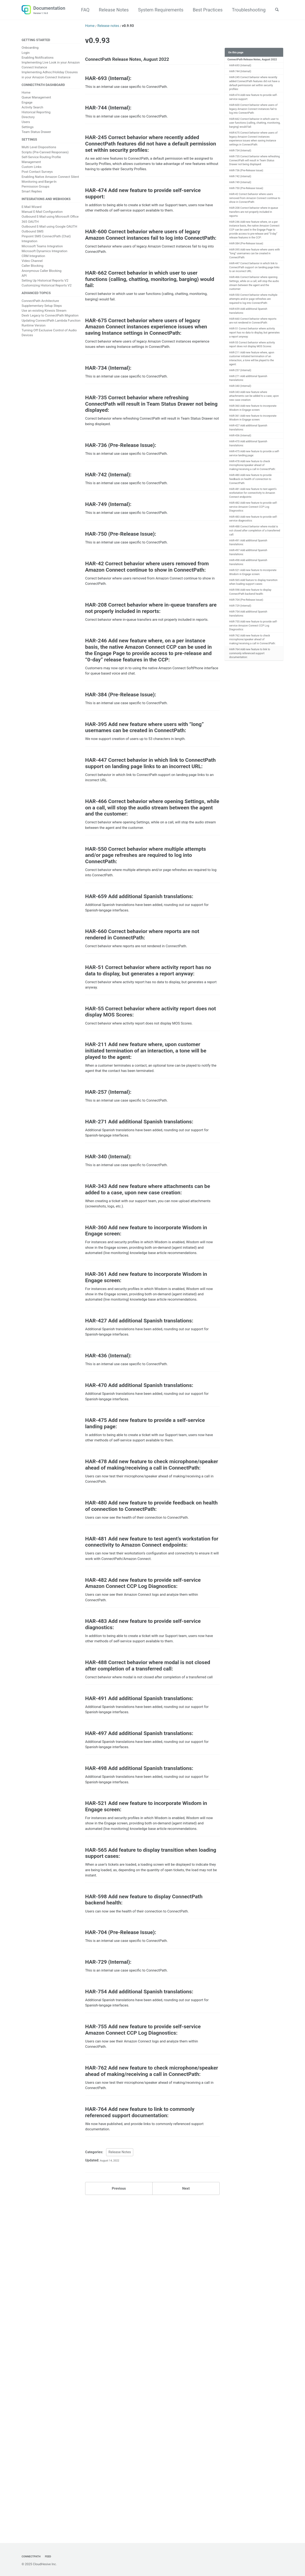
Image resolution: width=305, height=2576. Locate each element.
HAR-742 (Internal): (244, 233)
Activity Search (32, 111)
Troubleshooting (245, 10)
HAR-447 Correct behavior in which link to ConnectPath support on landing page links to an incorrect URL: (255, 362)
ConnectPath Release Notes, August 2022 (248, 63)
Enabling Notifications (38, 60)
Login (26, 55)
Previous (119, 2520)
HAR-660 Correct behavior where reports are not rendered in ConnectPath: (254, 441)
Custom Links (32, 172)
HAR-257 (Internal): (244, 514)
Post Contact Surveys (37, 177)
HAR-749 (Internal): (244, 241)
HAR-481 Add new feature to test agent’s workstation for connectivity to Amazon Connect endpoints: (254, 686)
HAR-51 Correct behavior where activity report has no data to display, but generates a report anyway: (253, 461)
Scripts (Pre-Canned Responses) (45, 157)
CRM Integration (33, 263)
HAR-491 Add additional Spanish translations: (254, 749)
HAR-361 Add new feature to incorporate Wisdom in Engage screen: (252, 579)
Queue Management (36, 101)
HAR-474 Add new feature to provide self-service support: (251, 117)
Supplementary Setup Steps (42, 314)
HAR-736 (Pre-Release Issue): (251, 226)
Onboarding (30, 50)
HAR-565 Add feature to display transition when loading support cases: (253, 805)
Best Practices (204, 10)
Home (26, 96)
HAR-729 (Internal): (244, 841)
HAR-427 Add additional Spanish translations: (254, 594)
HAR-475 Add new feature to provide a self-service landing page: (251, 628)
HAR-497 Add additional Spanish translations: (254, 761)
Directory (28, 121)
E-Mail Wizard (32, 214)
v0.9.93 (97, 41)
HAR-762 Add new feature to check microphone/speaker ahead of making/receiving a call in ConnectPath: (255, 885)
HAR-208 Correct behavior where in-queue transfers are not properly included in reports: (255, 282)
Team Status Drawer (36, 136)
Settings (27, 131)
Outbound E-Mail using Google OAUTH (49, 233)
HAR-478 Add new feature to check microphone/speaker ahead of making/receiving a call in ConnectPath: (255, 648)
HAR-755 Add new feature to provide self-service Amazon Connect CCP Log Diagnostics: (252, 865)
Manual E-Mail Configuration (42, 219)
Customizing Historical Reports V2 (47, 293)
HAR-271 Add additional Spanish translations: (254, 524)
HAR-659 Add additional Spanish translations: (254, 427)
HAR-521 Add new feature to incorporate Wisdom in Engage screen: (252, 788)
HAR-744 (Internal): (244, 81)
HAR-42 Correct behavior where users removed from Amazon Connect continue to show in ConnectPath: (253, 262)
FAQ (82, 10)
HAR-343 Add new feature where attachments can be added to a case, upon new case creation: (254, 545)
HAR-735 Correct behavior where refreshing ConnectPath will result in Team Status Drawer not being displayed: (255, 211)
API (24, 283)
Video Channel (32, 268)
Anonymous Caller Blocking (41, 278)
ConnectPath (34, 2556)
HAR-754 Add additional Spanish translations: (254, 851)
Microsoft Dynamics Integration (44, 258)
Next (186, 2520)
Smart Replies (32, 197)
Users (26, 126)
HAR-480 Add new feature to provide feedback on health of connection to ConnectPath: (252, 666)
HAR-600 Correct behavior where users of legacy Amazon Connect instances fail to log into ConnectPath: (254, 134)
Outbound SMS (32, 238)
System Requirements (157, 10)
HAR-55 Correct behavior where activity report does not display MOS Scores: (253, 480)
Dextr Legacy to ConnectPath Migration (50, 324)
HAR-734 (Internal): (244, 197)
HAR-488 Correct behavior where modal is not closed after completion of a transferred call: (254, 734)
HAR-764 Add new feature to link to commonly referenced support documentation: (254, 904)
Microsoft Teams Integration (42, 253)
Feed (55, 2556)
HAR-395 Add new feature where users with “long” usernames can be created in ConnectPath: (254, 342)
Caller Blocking (32, 273)
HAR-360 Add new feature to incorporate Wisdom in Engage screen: (252, 562)
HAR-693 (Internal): (244, 73)
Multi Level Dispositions (39, 153)
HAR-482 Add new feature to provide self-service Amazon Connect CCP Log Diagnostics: (252, 705)
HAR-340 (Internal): (244, 533)
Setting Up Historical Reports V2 (45, 288)
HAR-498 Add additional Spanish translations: (254, 773)
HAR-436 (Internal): (244, 604)
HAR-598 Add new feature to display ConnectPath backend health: (252, 822)
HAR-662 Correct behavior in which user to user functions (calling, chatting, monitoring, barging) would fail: (251, 156)
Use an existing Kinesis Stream (44, 319)
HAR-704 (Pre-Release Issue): (251, 834)
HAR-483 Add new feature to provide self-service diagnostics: (253, 720)
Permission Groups (35, 192)
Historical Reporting (36, 116)
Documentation (49, 11)
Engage (27, 106)
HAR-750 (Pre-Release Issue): (251, 248)
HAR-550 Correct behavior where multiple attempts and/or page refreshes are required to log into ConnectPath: (254, 410)
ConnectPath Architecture (40, 309)
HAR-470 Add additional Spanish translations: (254, 613)
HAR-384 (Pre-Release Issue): (251, 330)
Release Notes (110, 10)
